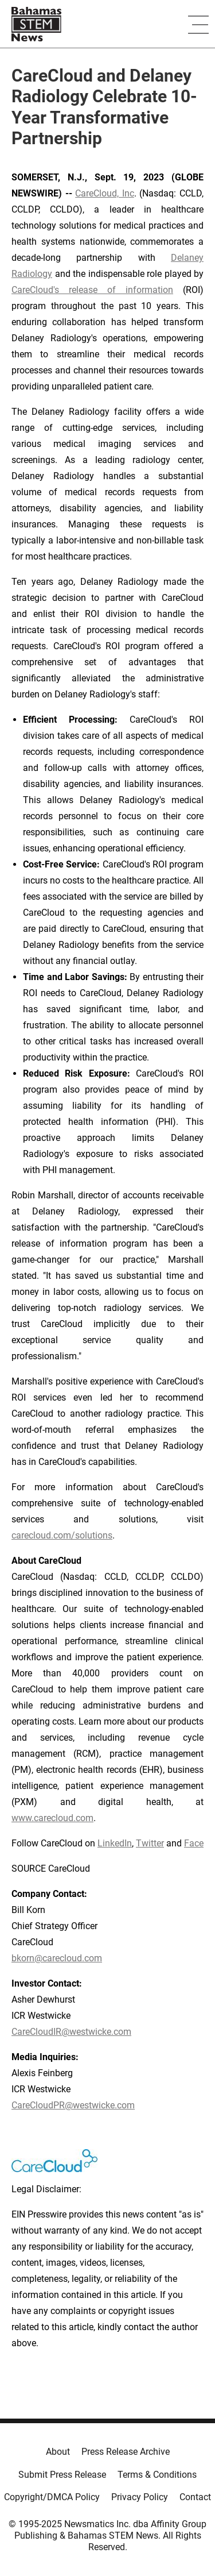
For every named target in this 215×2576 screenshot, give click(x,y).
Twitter (150, 1843)
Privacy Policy (139, 2497)
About (58, 2451)
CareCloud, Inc (104, 193)
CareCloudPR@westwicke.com (73, 2105)
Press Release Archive (125, 2451)
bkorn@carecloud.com (56, 1958)
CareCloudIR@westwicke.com (71, 2031)
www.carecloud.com (52, 1818)
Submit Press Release (62, 2474)
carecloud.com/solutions (61, 1535)
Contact (195, 2497)
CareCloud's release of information (92, 289)
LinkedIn (114, 1843)
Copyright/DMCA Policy (52, 2497)
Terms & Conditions (157, 2474)
